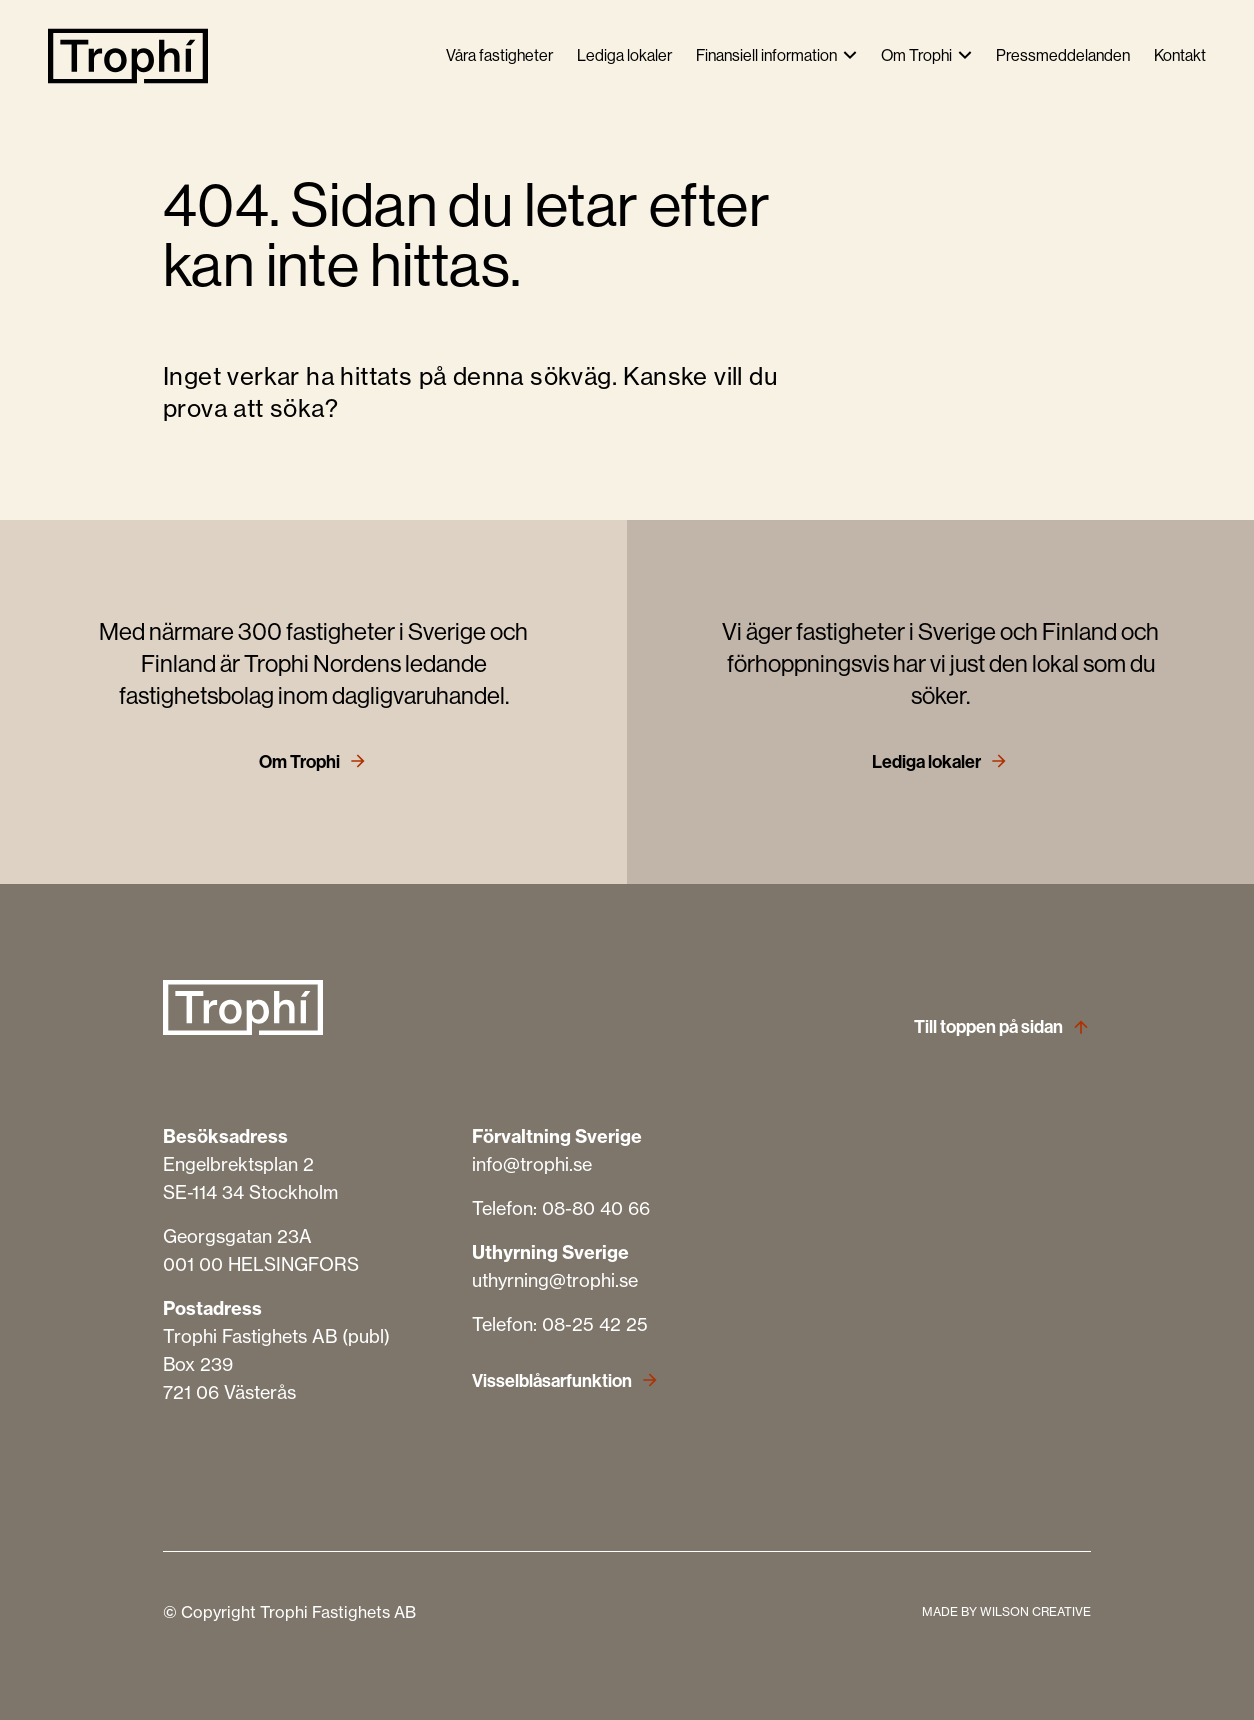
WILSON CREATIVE (1035, 1611)
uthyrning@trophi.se (555, 1280)
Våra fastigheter (499, 55)
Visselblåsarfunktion (552, 1381)
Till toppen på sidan (988, 1027)
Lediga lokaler (624, 55)
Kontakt (1180, 55)
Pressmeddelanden (1063, 55)
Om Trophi (916, 55)
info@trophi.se (532, 1164)
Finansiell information (766, 55)
